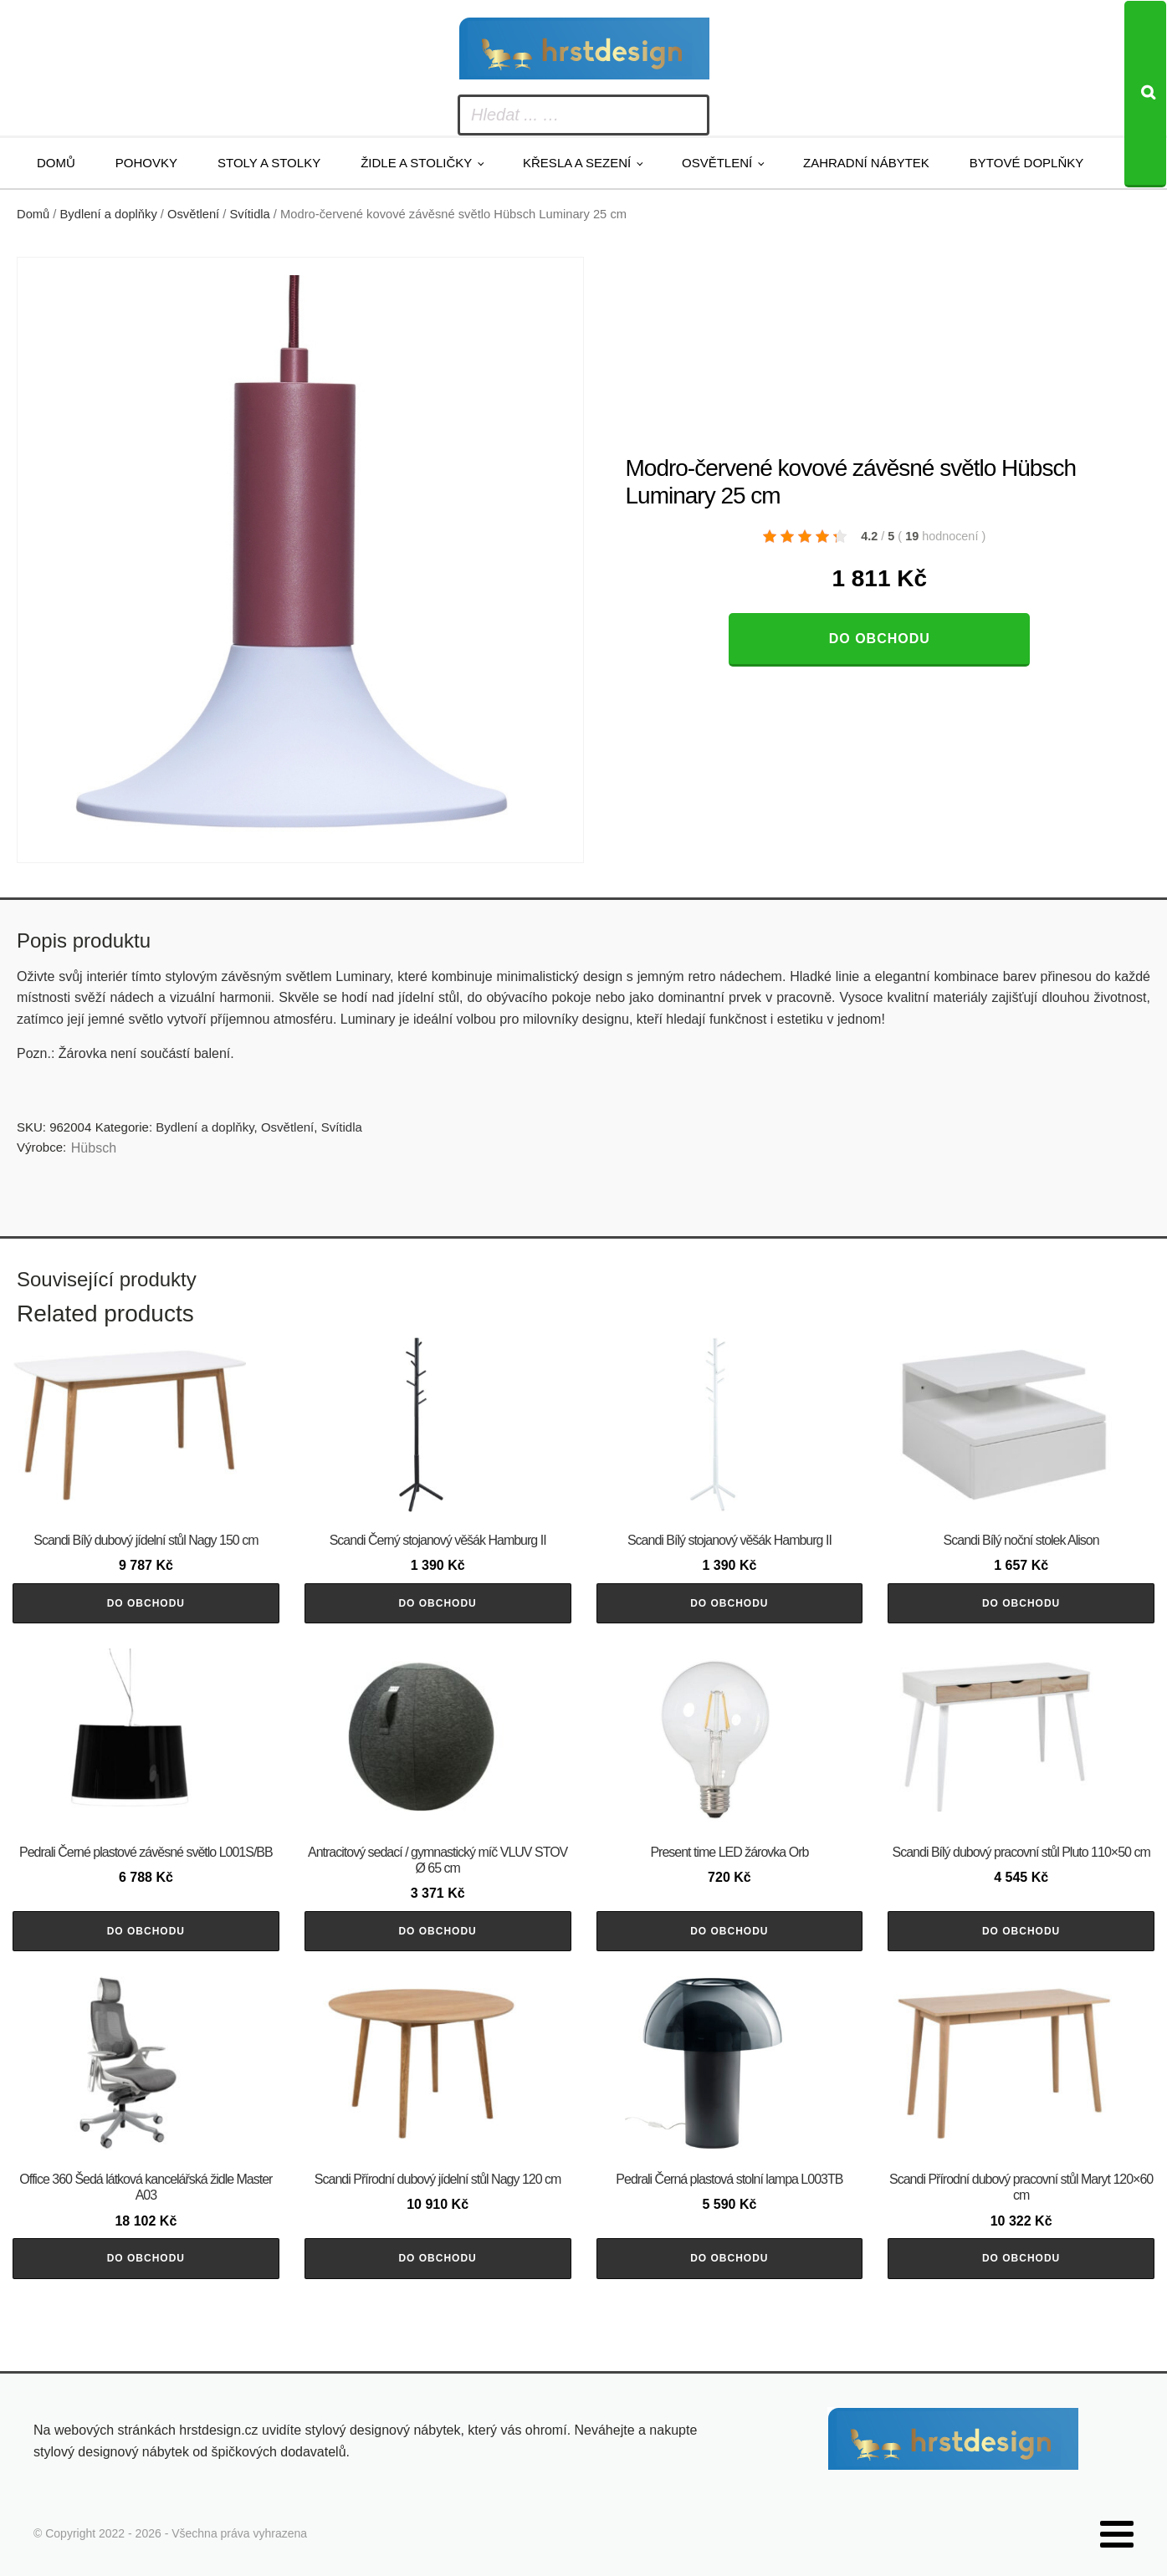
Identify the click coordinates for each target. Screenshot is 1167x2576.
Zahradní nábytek (866, 163)
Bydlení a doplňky (108, 214)
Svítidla (250, 214)
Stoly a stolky (269, 163)
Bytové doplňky (1026, 163)
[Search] (1145, 94)
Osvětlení (717, 163)
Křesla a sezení (577, 163)
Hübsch (93, 1148)
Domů (56, 163)
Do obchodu (879, 638)
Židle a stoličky (416, 163)
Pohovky (146, 163)
